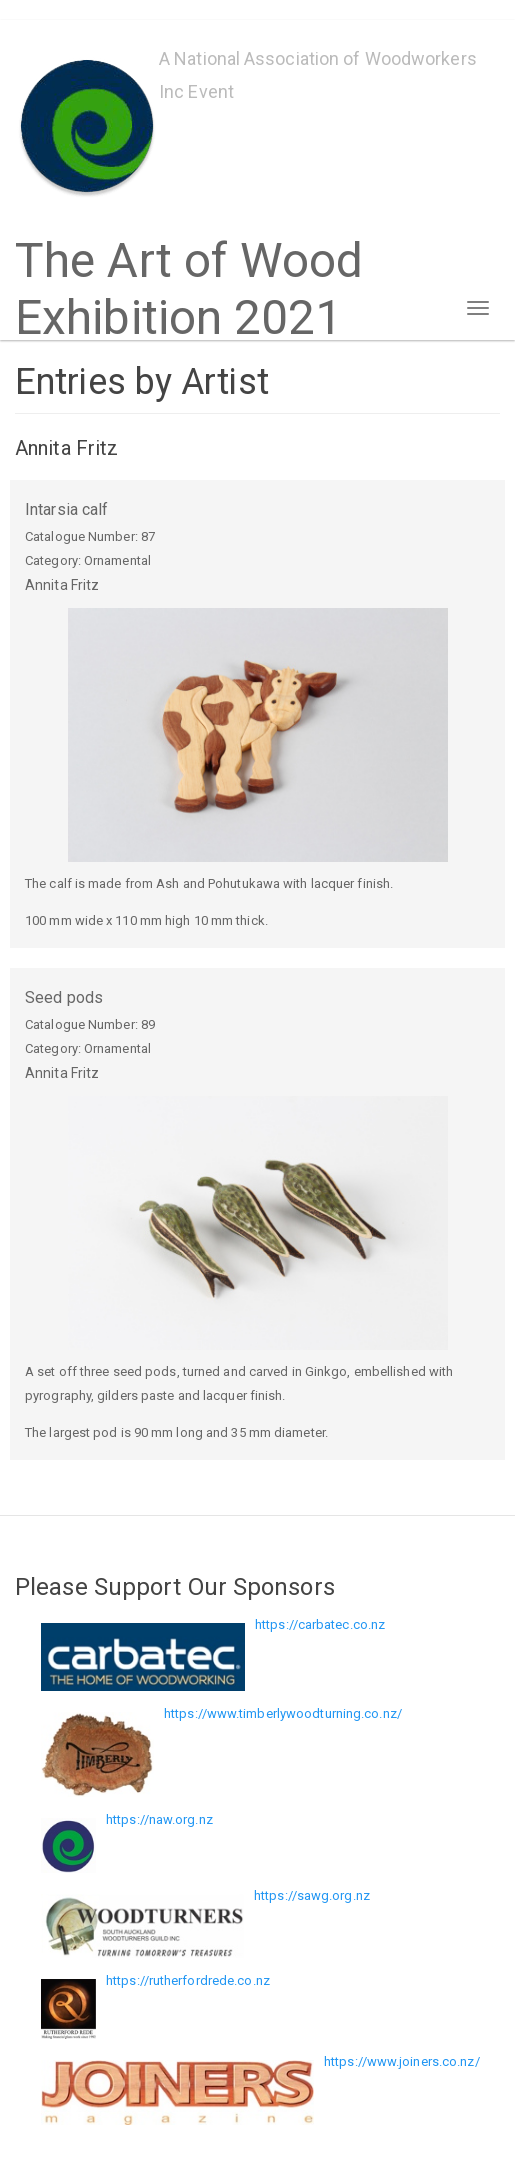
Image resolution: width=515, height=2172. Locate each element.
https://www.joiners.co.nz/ (402, 2061)
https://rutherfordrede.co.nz (188, 1980)
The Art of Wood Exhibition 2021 (189, 254)
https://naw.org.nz (159, 1819)
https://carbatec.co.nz (320, 1624)
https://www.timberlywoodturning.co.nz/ (283, 1713)
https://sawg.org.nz (312, 1895)
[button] (257, 735)
